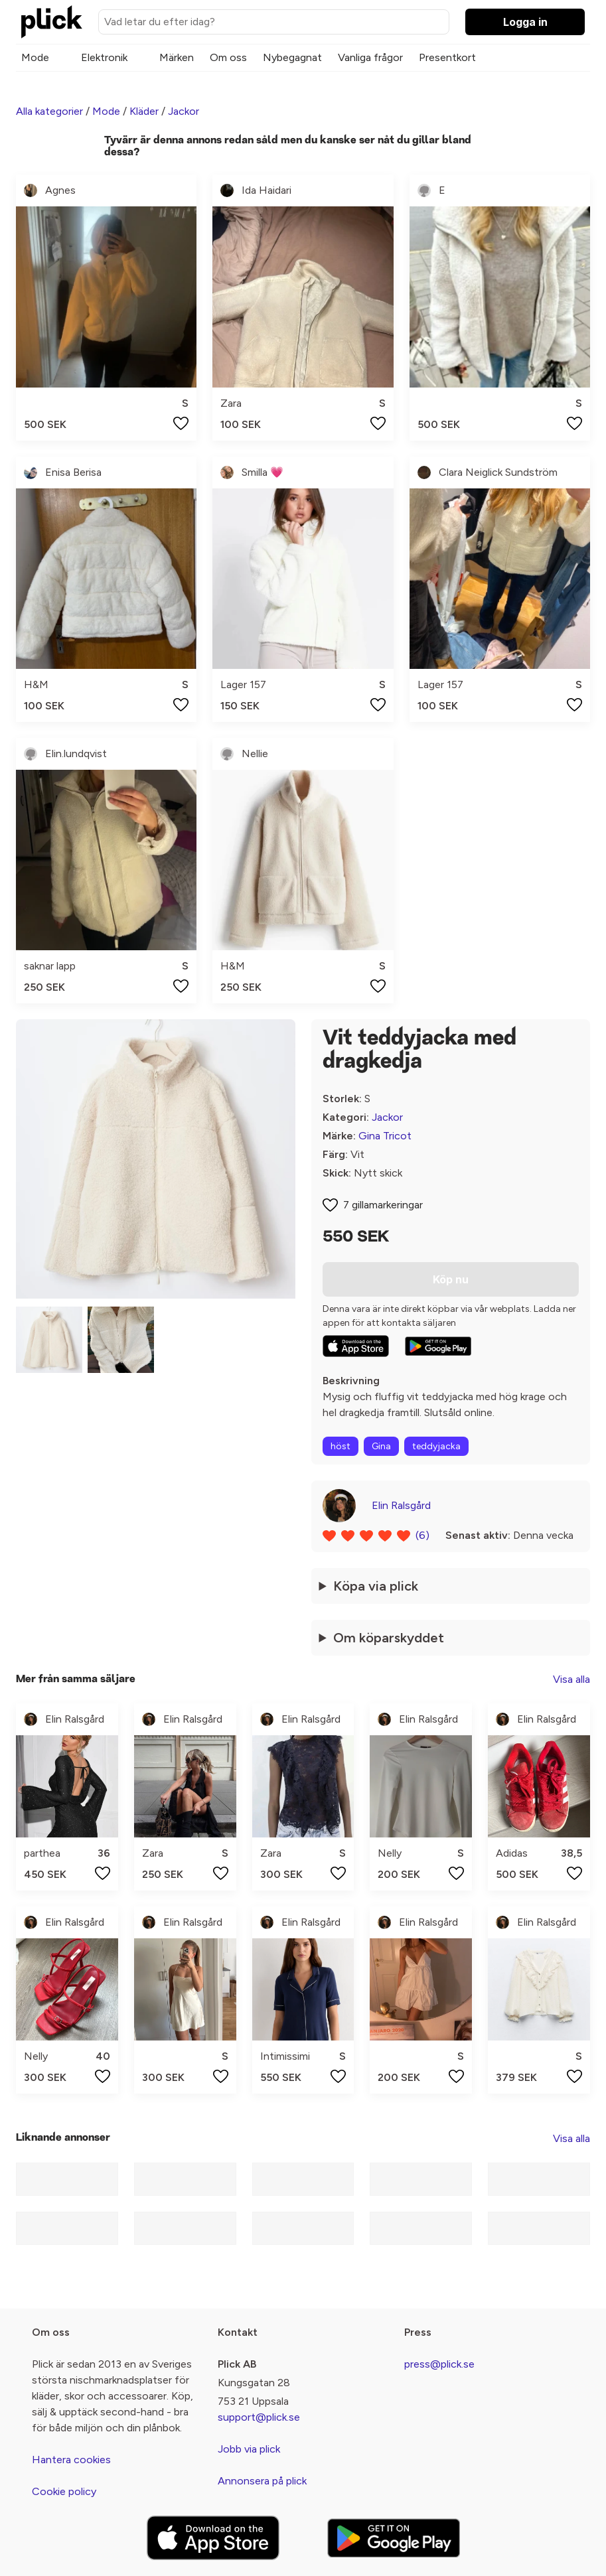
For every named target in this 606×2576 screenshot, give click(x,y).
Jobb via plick (249, 2449)
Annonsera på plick (262, 2480)
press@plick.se (439, 2364)
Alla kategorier (49, 111)
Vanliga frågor (370, 57)
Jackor (183, 111)
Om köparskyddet (388, 1638)
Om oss (228, 57)
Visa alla (571, 1679)
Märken (176, 57)
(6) (422, 1535)
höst (340, 1446)
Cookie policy (64, 2491)
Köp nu (451, 1279)
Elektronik (104, 57)
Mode (35, 57)
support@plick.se (259, 2417)
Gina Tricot (385, 1135)
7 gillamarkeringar (383, 1204)
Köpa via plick (375, 1586)
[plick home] (51, 21)
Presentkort (447, 57)
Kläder (144, 111)
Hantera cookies (71, 2459)
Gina (381, 1446)
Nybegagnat (292, 57)
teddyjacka (436, 1446)
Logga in (525, 22)
